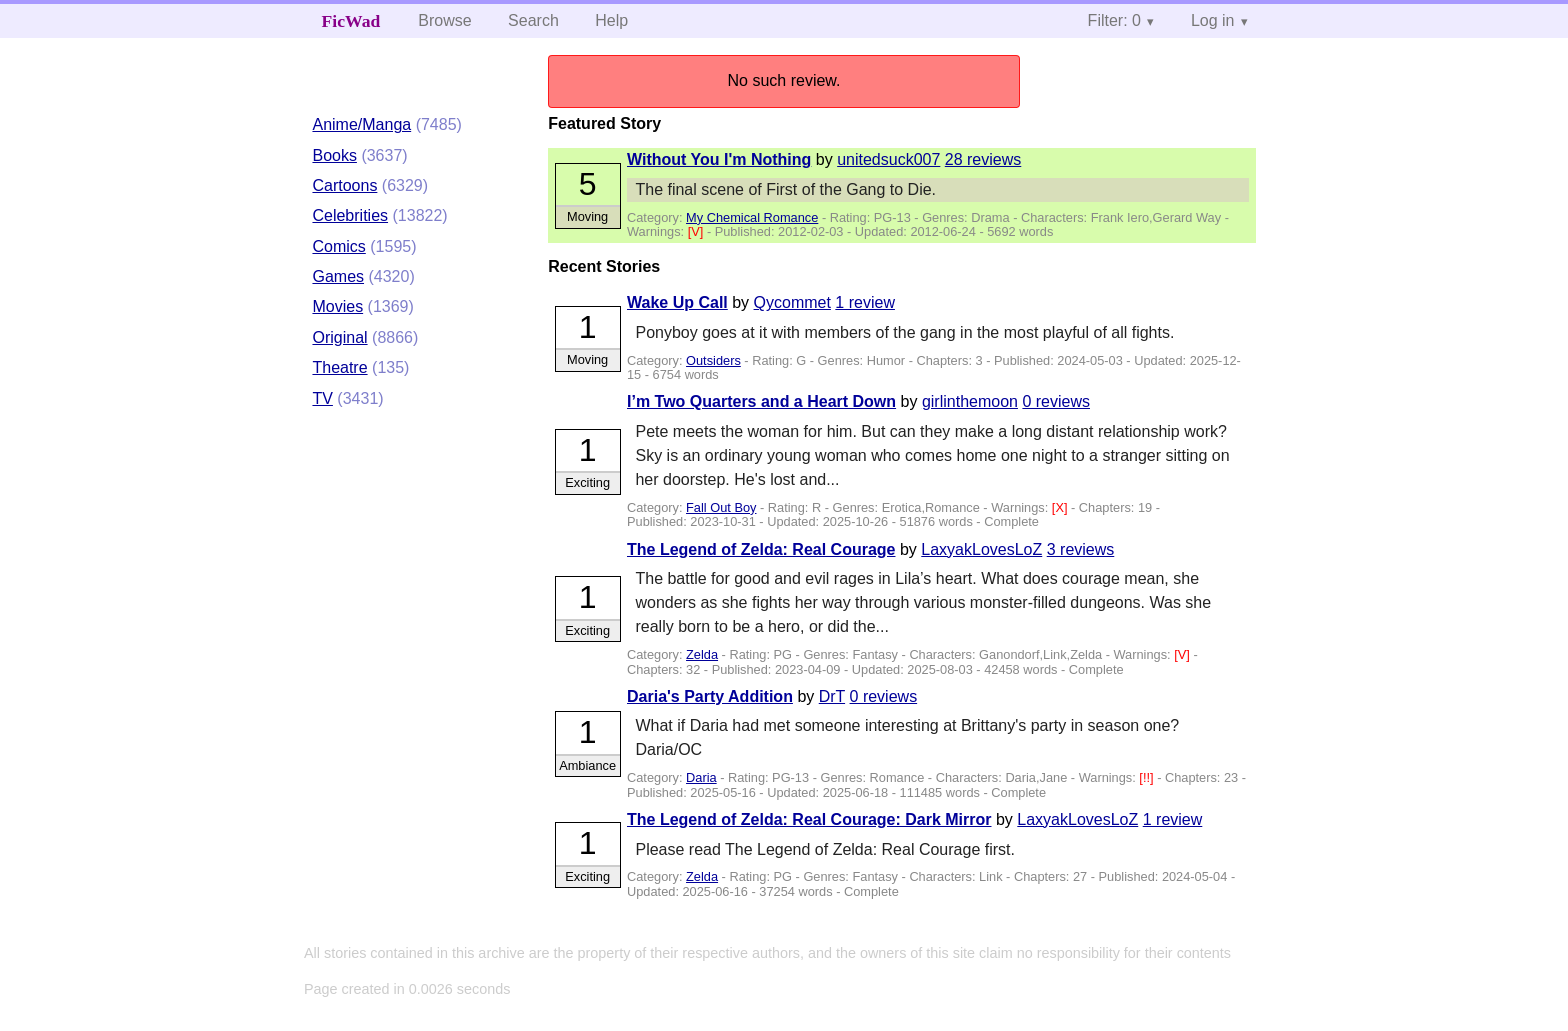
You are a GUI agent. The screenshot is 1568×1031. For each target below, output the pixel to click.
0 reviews (1056, 401)
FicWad (351, 21)
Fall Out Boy (721, 507)
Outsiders (713, 360)
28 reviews (983, 159)
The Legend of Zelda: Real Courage (761, 549)
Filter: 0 (1114, 20)
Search (533, 20)
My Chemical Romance (752, 217)
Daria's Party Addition (710, 696)
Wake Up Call (677, 302)
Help (611, 20)
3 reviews (1081, 549)
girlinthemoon (970, 401)
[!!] (1148, 777)
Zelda (702, 654)
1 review (865, 302)
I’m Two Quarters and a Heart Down (761, 401)
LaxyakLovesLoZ (981, 549)
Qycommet (792, 302)
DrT (832, 696)
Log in (1213, 20)
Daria (701, 777)
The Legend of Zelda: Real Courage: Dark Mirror (809, 819)
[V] (697, 231)
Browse (444, 20)
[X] (1061, 507)
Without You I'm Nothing (719, 159)
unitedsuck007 (888, 159)
